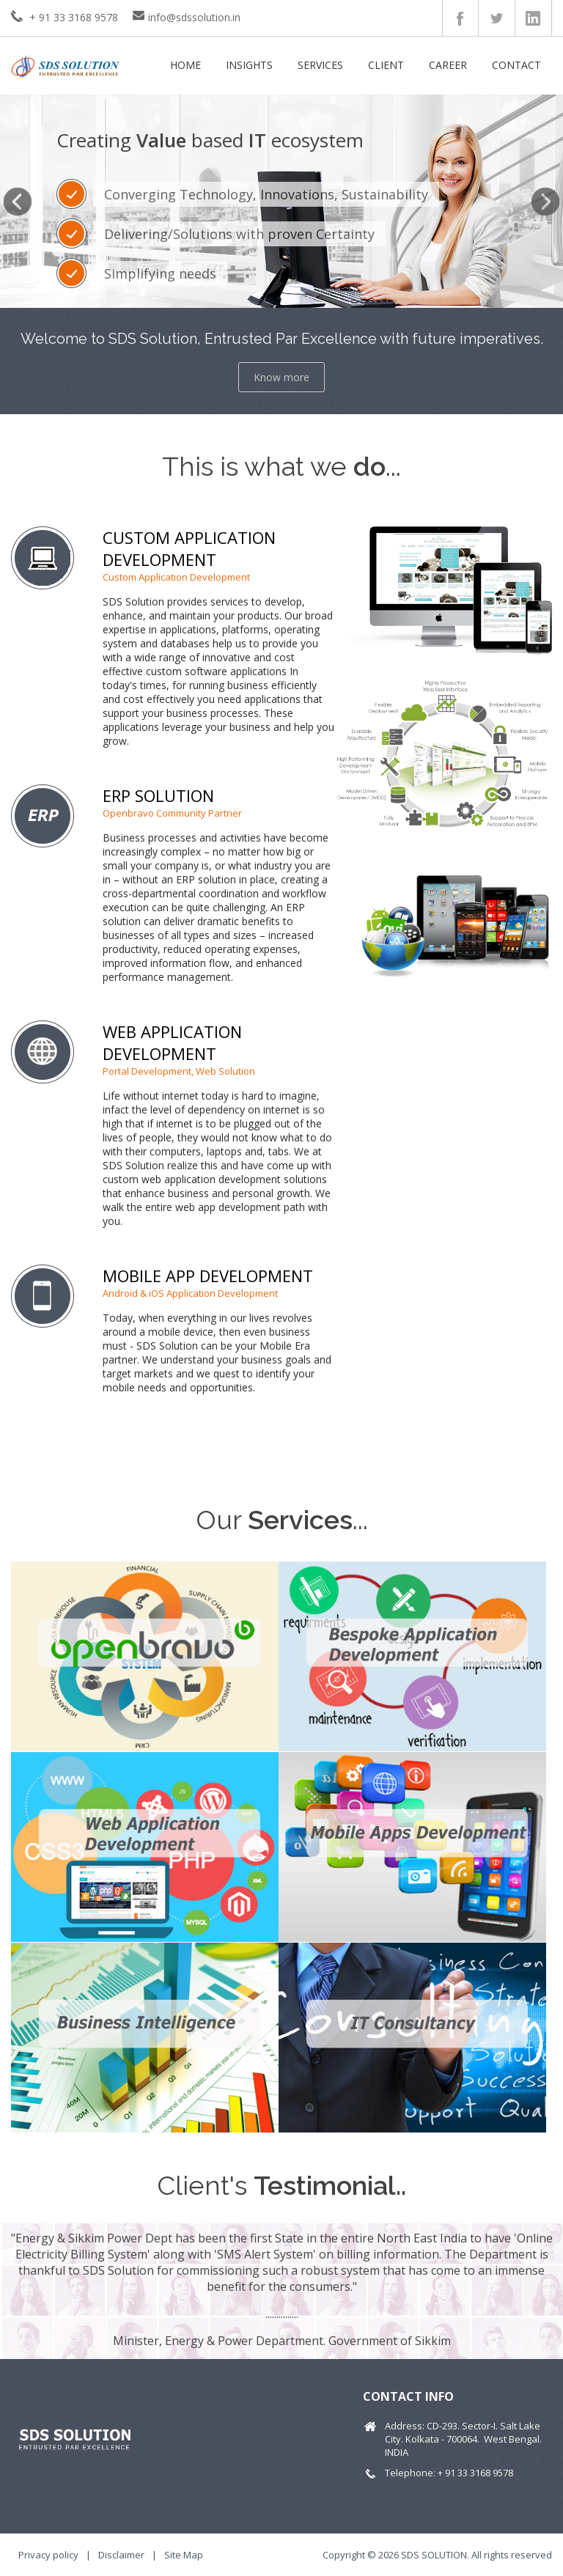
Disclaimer (121, 2554)
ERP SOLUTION (158, 795)
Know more (281, 377)
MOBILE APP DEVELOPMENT (208, 1276)
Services (320, 65)
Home (185, 65)
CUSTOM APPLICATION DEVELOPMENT (189, 548)
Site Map (183, 2554)
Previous (17, 201)
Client (386, 65)
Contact (516, 65)
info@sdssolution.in (194, 17)
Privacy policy (48, 2554)
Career (448, 65)
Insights (249, 65)
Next (545, 201)
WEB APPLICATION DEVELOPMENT (172, 1042)
